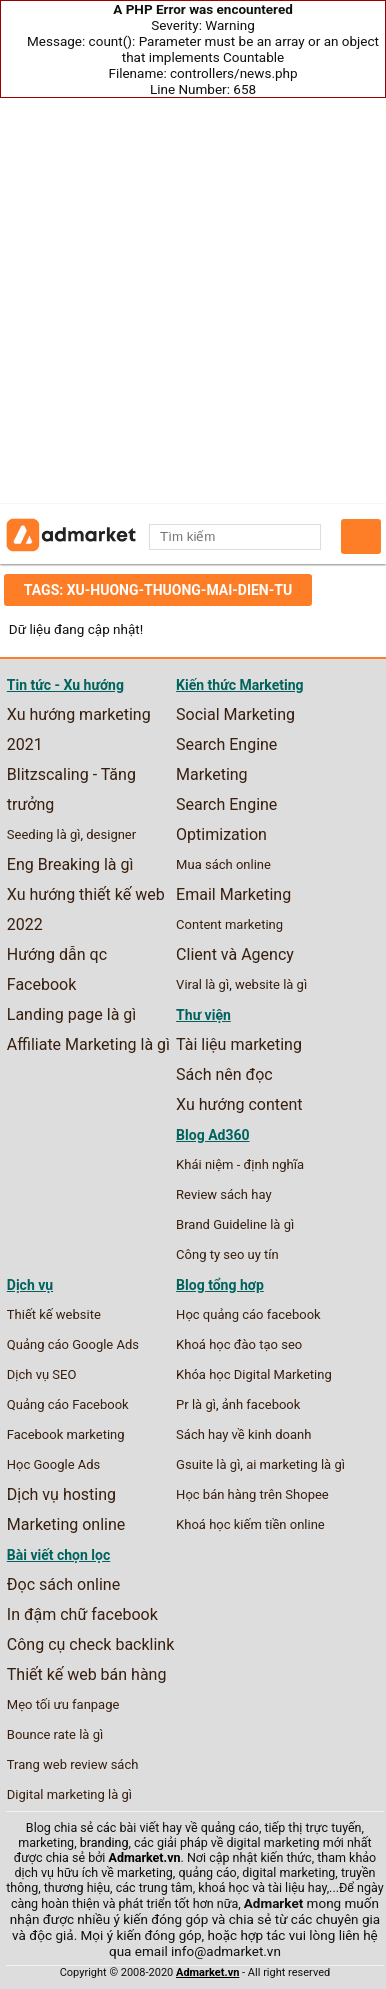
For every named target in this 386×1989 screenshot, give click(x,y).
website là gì (271, 984)
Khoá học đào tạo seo (239, 1344)
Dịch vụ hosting (61, 1494)
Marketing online (66, 1524)
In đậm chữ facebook (82, 1614)
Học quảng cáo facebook (248, 1314)
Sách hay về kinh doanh (243, 1434)
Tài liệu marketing (239, 1044)
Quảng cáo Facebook (68, 1404)
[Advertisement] (193, 301)
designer (111, 834)
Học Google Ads (54, 1464)
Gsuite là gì (208, 1464)
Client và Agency (235, 954)
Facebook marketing (66, 1434)
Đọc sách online (63, 1584)
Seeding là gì (44, 834)
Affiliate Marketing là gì (88, 1044)
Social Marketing (235, 714)
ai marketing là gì (295, 1464)
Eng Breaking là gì (70, 864)
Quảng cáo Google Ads (73, 1344)
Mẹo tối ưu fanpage (63, 1704)
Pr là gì (196, 1404)
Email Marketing (233, 894)
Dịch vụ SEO (42, 1374)
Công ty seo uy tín (227, 1254)
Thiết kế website (54, 1314)
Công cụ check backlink (91, 1644)
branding (104, 1842)
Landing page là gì (72, 1014)
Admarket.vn (145, 1857)
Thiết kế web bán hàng (87, 1674)
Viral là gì (202, 984)
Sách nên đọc (224, 1074)
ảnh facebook (261, 1404)
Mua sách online (223, 864)
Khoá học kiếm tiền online (250, 1524)
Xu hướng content (239, 1104)
